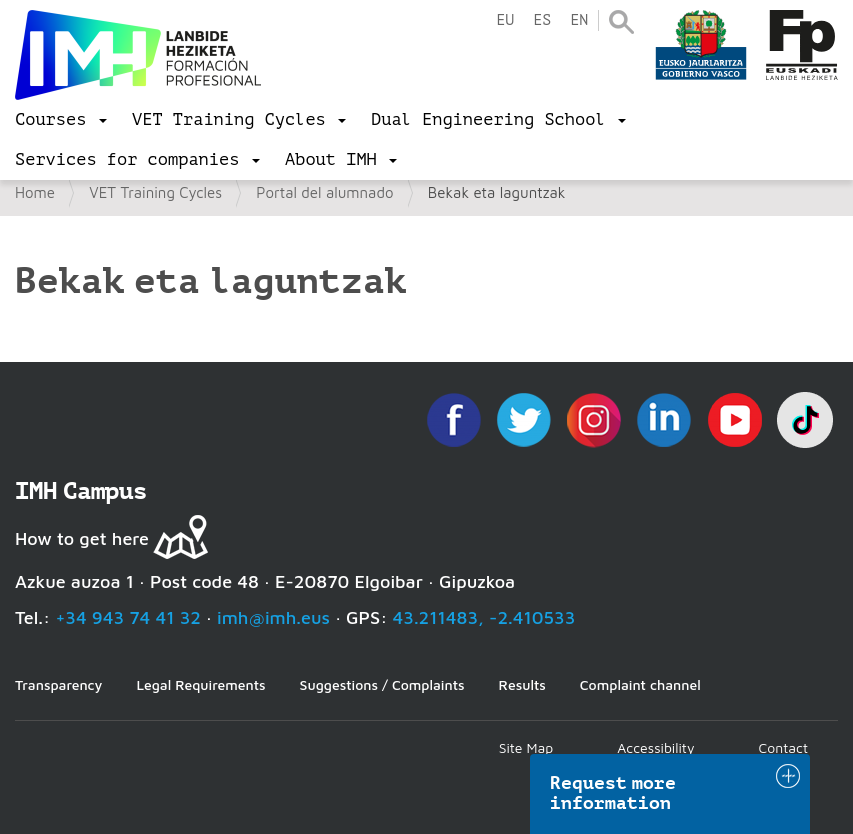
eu (505, 20)
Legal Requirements (200, 684)
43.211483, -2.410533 (484, 617)
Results (522, 684)
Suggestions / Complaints (382, 684)
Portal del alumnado (324, 192)
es (542, 20)
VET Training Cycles (155, 192)
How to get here (82, 538)
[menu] (61, 120)
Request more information (613, 793)
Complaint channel (640, 684)
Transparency (58, 684)
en (579, 20)
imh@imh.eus (273, 617)
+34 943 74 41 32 (128, 617)
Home (35, 192)
